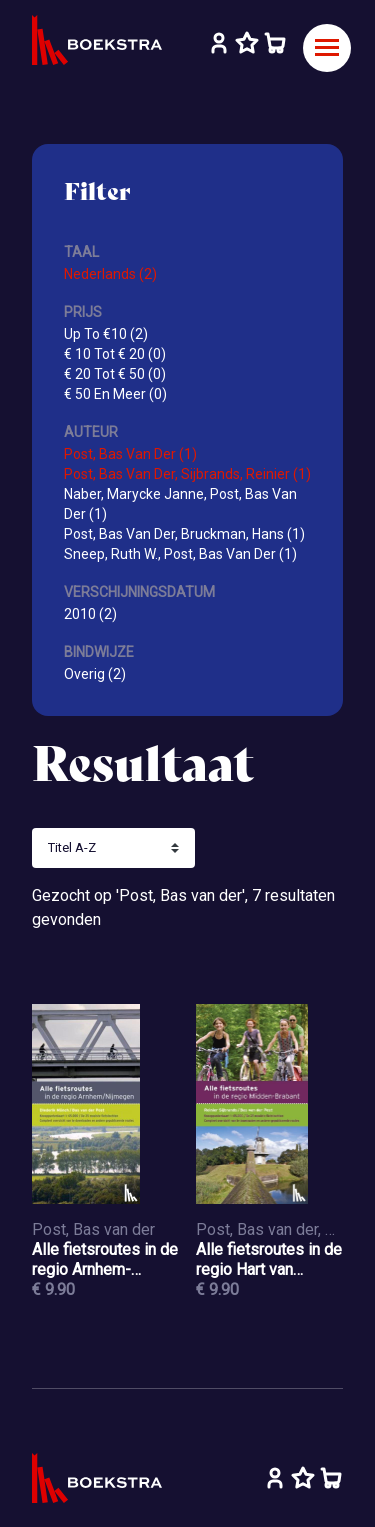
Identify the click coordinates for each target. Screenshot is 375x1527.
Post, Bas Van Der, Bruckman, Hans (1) (184, 534)
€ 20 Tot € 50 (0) (115, 374)
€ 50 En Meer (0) (115, 394)
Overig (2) (95, 674)
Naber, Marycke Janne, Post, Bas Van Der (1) (180, 504)
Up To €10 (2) (106, 334)
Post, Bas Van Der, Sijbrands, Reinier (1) (187, 474)
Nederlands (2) (110, 274)
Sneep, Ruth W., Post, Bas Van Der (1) (180, 554)
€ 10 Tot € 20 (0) (115, 354)
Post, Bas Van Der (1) (130, 454)
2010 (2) (90, 614)
